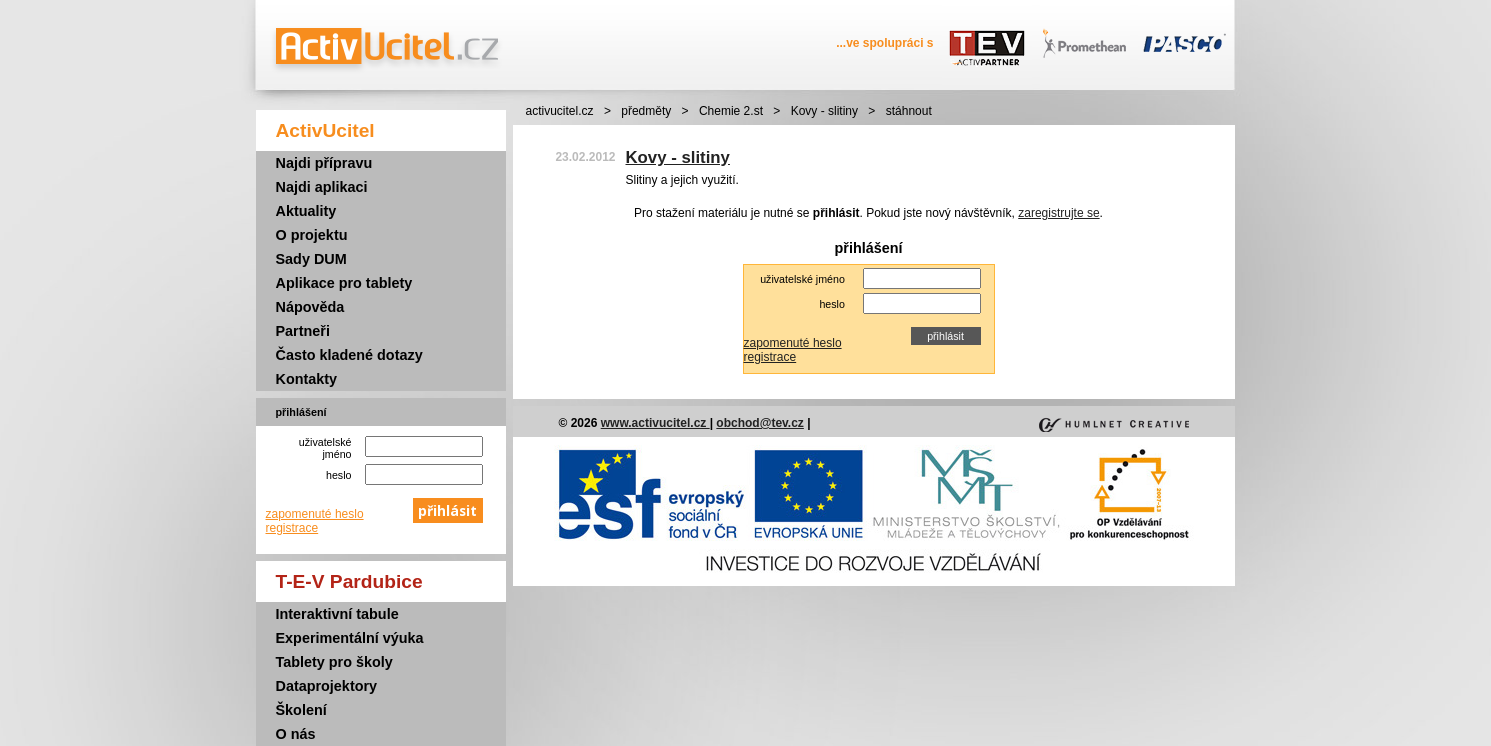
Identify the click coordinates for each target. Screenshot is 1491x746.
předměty (646, 111)
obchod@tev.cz (760, 423)
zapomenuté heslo (315, 514)
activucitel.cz (560, 111)
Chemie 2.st (731, 111)
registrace (292, 528)
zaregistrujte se (1058, 213)
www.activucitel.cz (655, 423)
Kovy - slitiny (824, 111)
